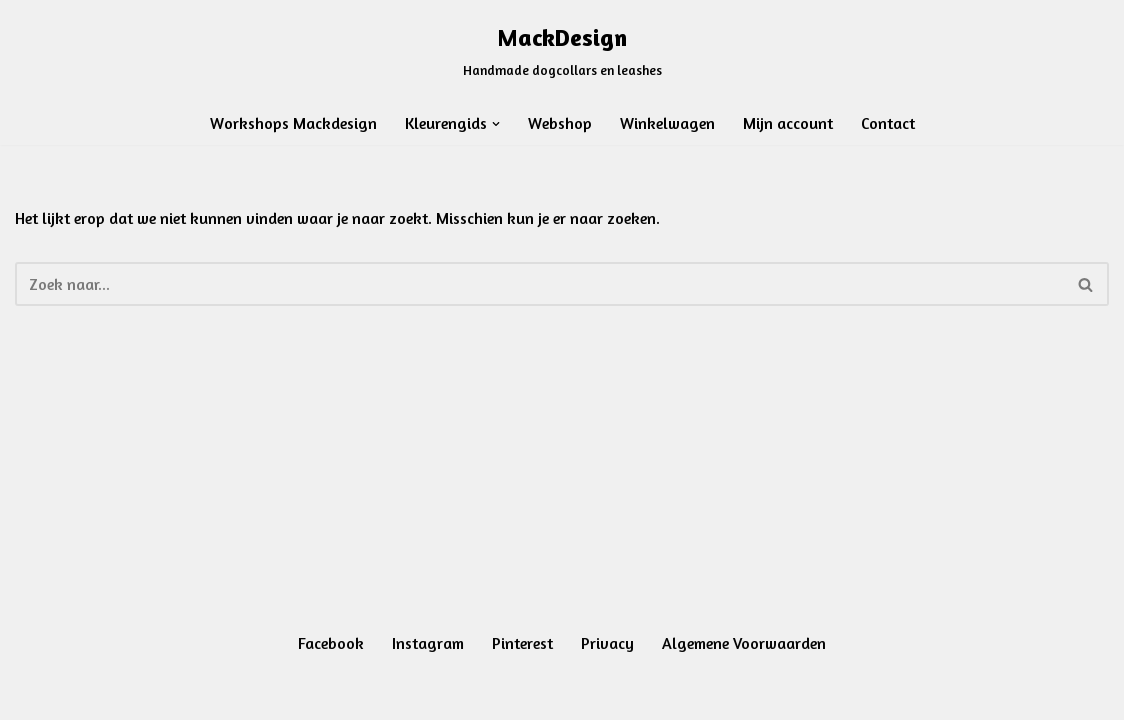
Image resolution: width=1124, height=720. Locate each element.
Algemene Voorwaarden (744, 643)
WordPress (267, 694)
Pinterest (522, 643)
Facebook (331, 643)
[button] (496, 124)
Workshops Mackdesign (293, 123)
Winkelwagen (667, 123)
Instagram (428, 643)
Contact (888, 123)
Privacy (607, 643)
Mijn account (788, 123)
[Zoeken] (539, 284)
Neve (31, 694)
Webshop (560, 123)
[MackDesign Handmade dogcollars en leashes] (562, 49)
